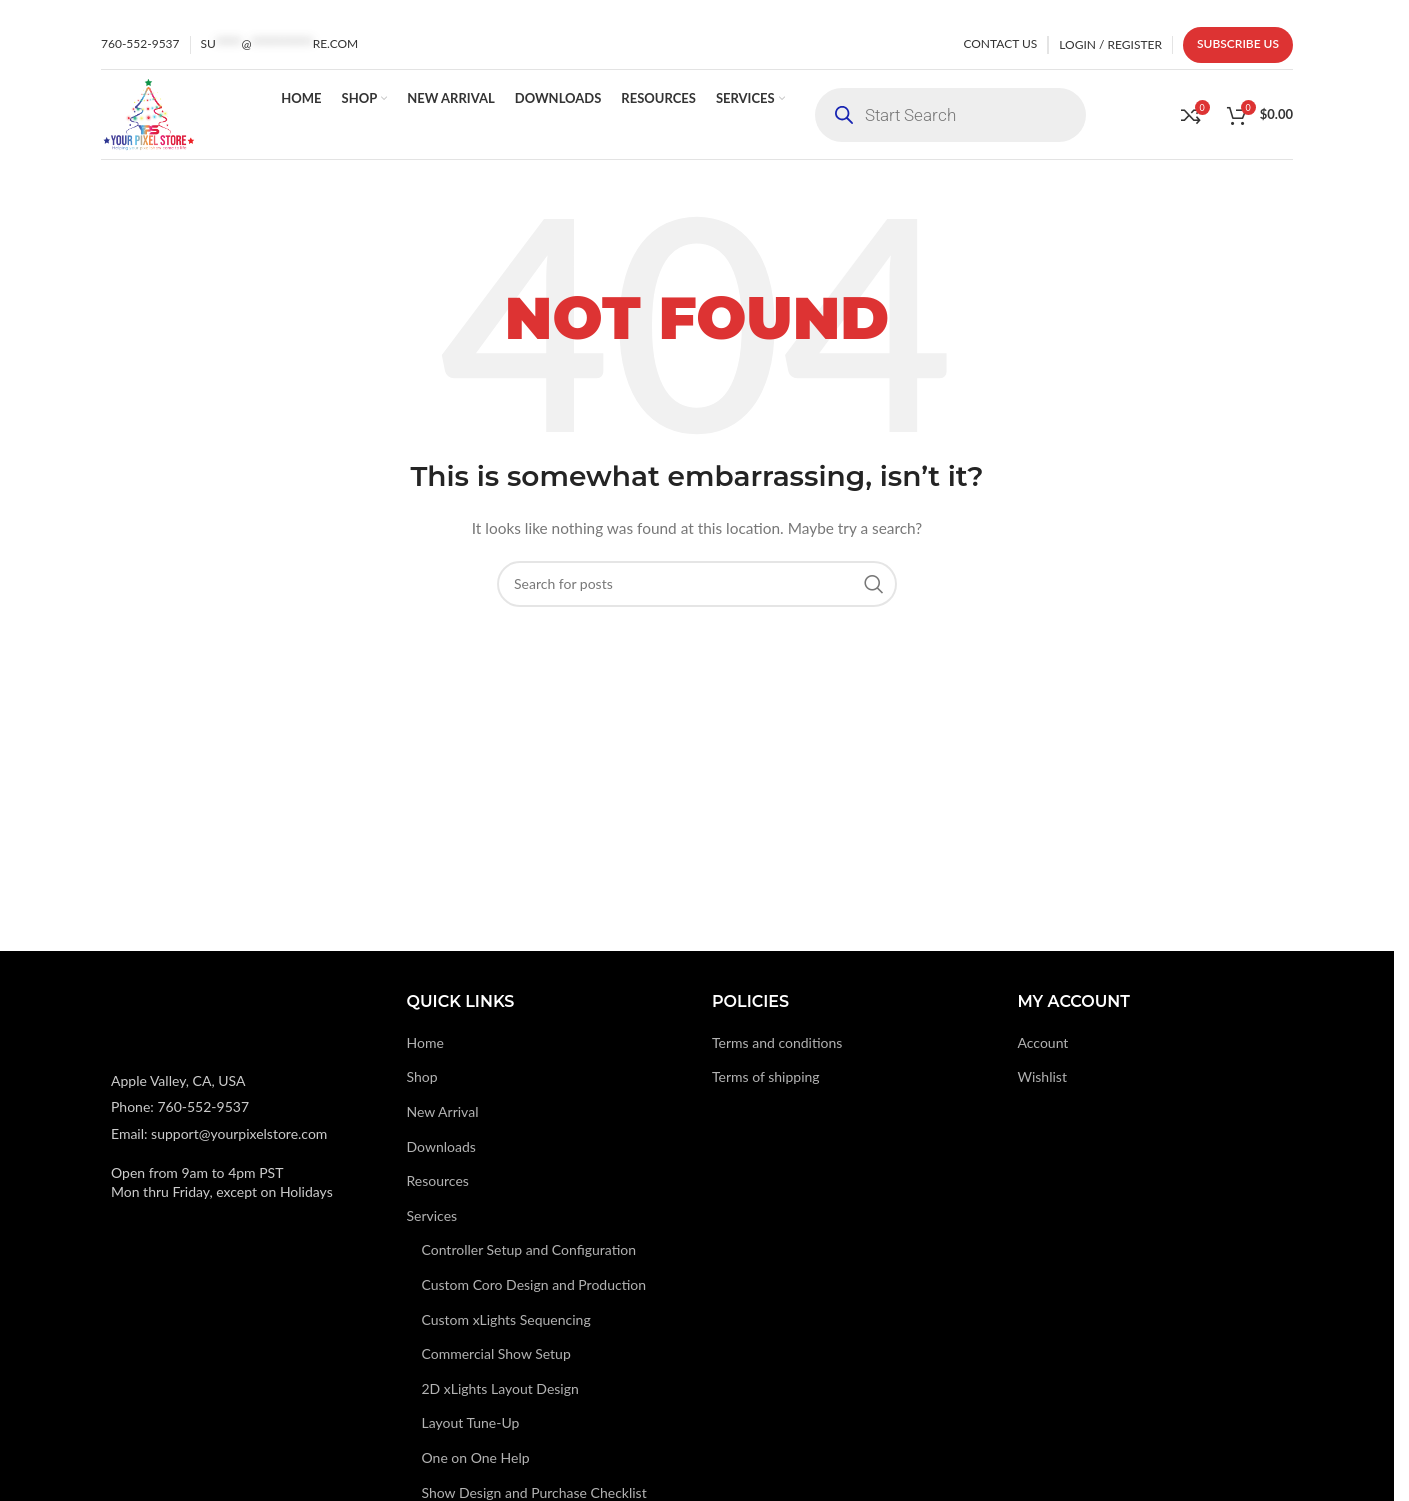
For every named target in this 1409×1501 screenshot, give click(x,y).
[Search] (697, 584)
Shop (422, 1076)
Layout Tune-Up (471, 1422)
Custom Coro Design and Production (534, 1284)
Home (425, 1042)
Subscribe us (1238, 43)
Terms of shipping (766, 1076)
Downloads (441, 1146)
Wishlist (1042, 1076)
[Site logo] (148, 112)
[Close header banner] (1369, 10)
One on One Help (476, 1457)
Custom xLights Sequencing (506, 1319)
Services (432, 1215)
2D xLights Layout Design (500, 1388)
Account (1043, 1042)
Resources (438, 1180)
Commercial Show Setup (496, 1353)
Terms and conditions (777, 1042)
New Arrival (443, 1111)
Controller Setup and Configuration (529, 1249)
